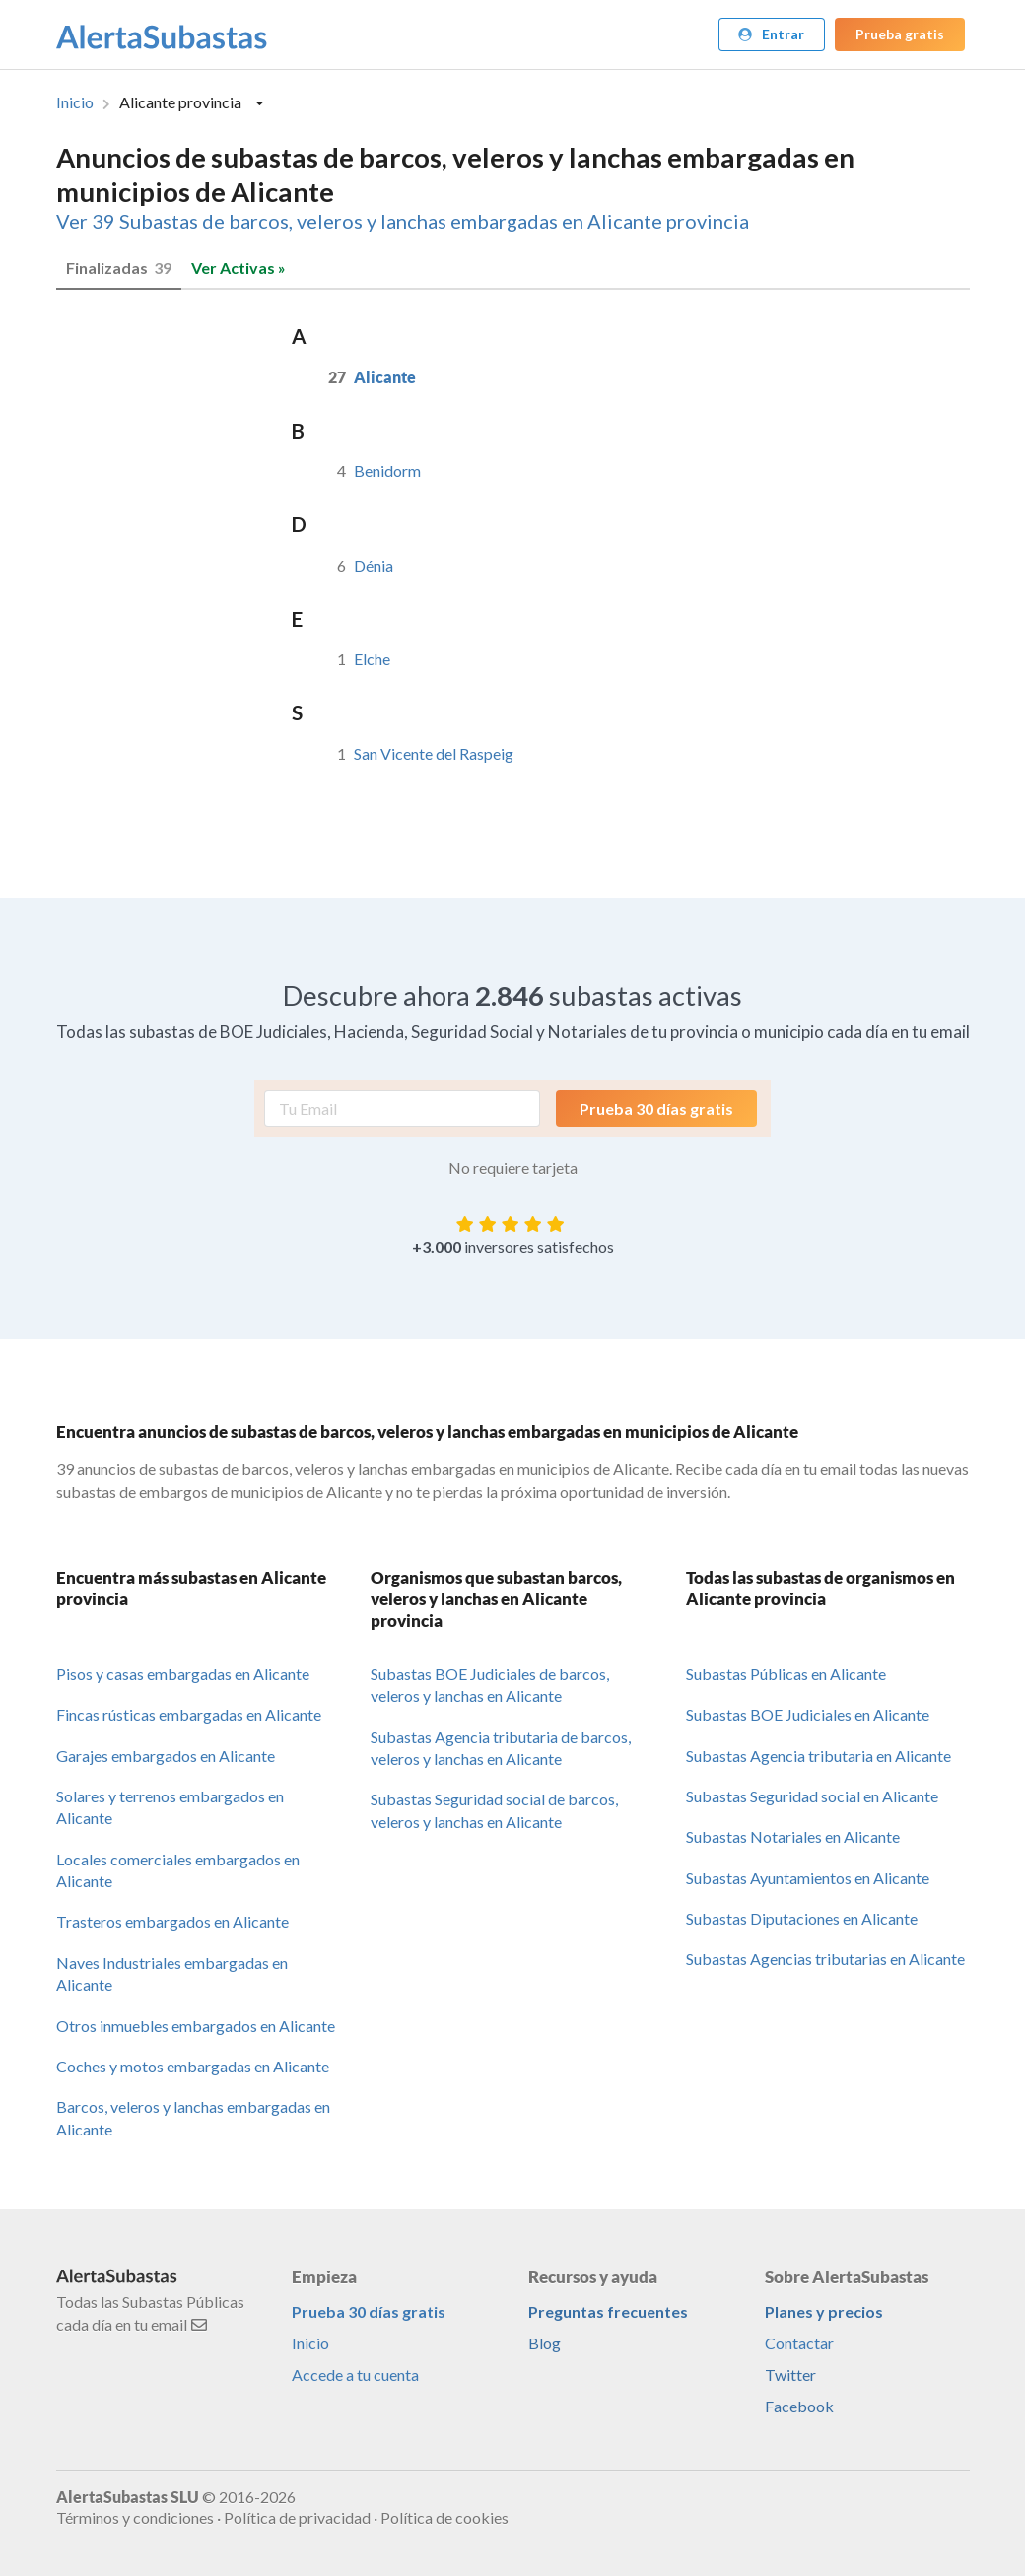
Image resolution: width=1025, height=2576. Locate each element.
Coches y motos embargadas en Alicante (192, 2066)
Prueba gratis (899, 34)
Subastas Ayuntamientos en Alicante (807, 1877)
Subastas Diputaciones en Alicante (802, 1918)
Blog (544, 2343)
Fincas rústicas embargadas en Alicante (188, 1714)
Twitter (790, 2374)
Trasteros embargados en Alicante (172, 1921)
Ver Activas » (238, 267)
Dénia (373, 565)
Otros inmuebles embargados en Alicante (195, 2025)
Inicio (75, 102)
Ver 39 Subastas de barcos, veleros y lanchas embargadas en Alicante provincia (402, 221)
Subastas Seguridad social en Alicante (812, 1796)
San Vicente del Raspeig (433, 753)
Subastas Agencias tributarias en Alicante (825, 1958)
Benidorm (387, 470)
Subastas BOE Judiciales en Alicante (807, 1714)
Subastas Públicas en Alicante (786, 1673)
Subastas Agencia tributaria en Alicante (818, 1755)
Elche (372, 658)
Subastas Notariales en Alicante (793, 1836)
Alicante (385, 377)
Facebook (799, 2406)
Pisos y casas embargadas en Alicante (182, 1673)
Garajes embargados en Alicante (165, 1755)
